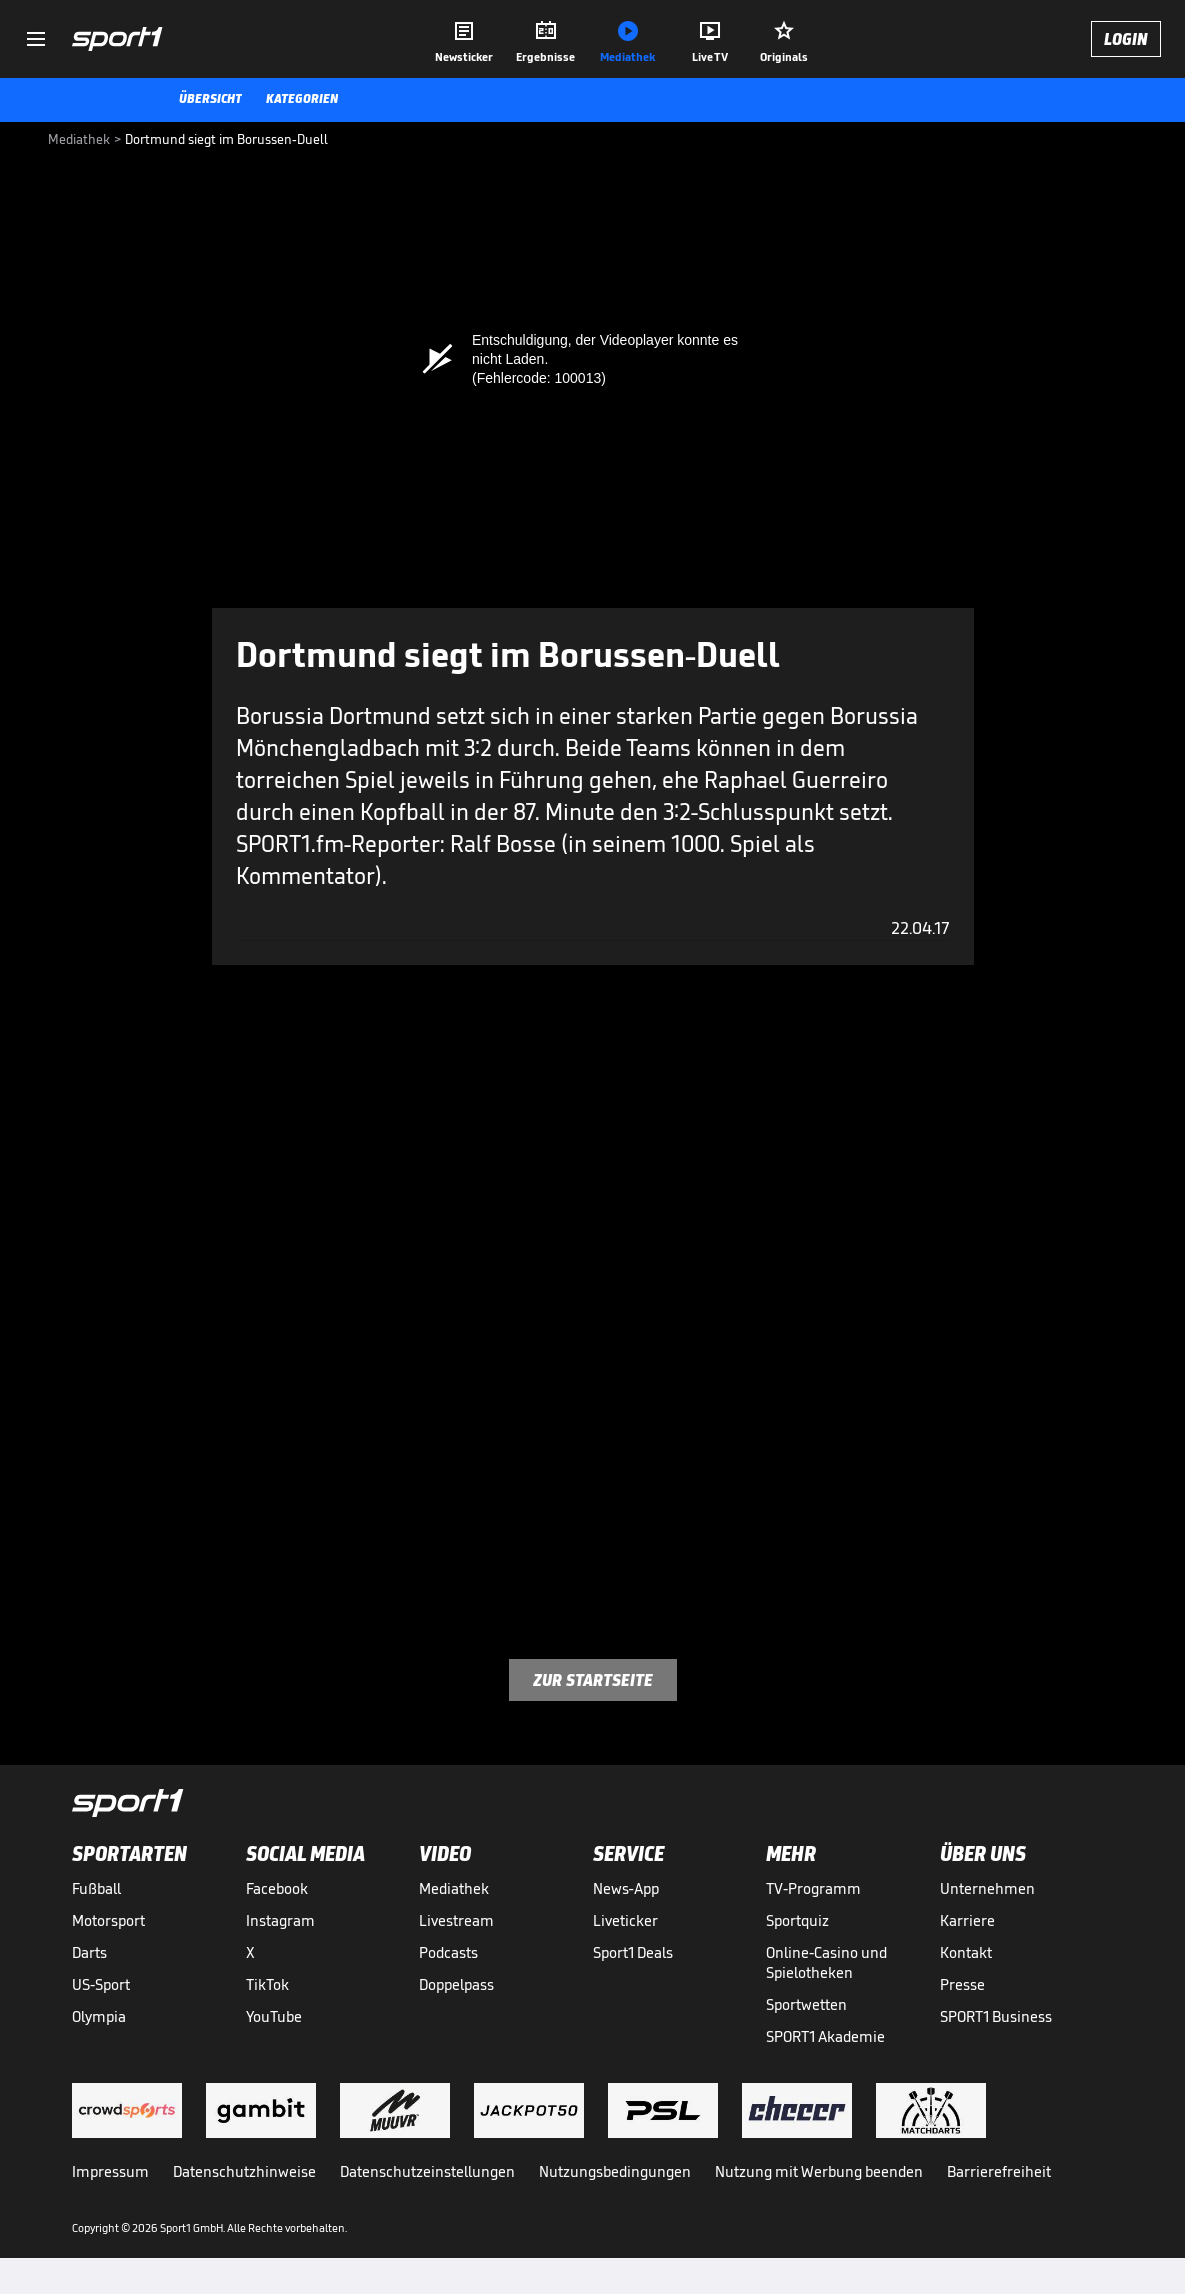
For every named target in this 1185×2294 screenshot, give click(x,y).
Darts (89, 1952)
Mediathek (454, 1888)
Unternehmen (987, 1888)
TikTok (267, 1984)
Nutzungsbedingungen (615, 2171)
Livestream (456, 1920)
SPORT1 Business (996, 2016)
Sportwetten (806, 2004)
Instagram (280, 1920)
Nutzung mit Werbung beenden (819, 2171)
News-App (626, 1888)
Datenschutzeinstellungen (427, 2171)
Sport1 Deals (633, 1952)
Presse (962, 1984)
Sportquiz (797, 1920)
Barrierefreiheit (999, 2171)
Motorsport (108, 1920)
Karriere (967, 1920)
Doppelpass (456, 1984)
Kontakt (966, 1952)
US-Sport (101, 1984)
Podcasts (448, 1952)
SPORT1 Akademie (825, 2036)
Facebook (277, 1888)
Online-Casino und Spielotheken (826, 1962)
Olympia (99, 2016)
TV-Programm (813, 1888)
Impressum (110, 2171)
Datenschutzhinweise (244, 2171)
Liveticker (625, 1920)
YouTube (274, 2016)
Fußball (96, 1888)
